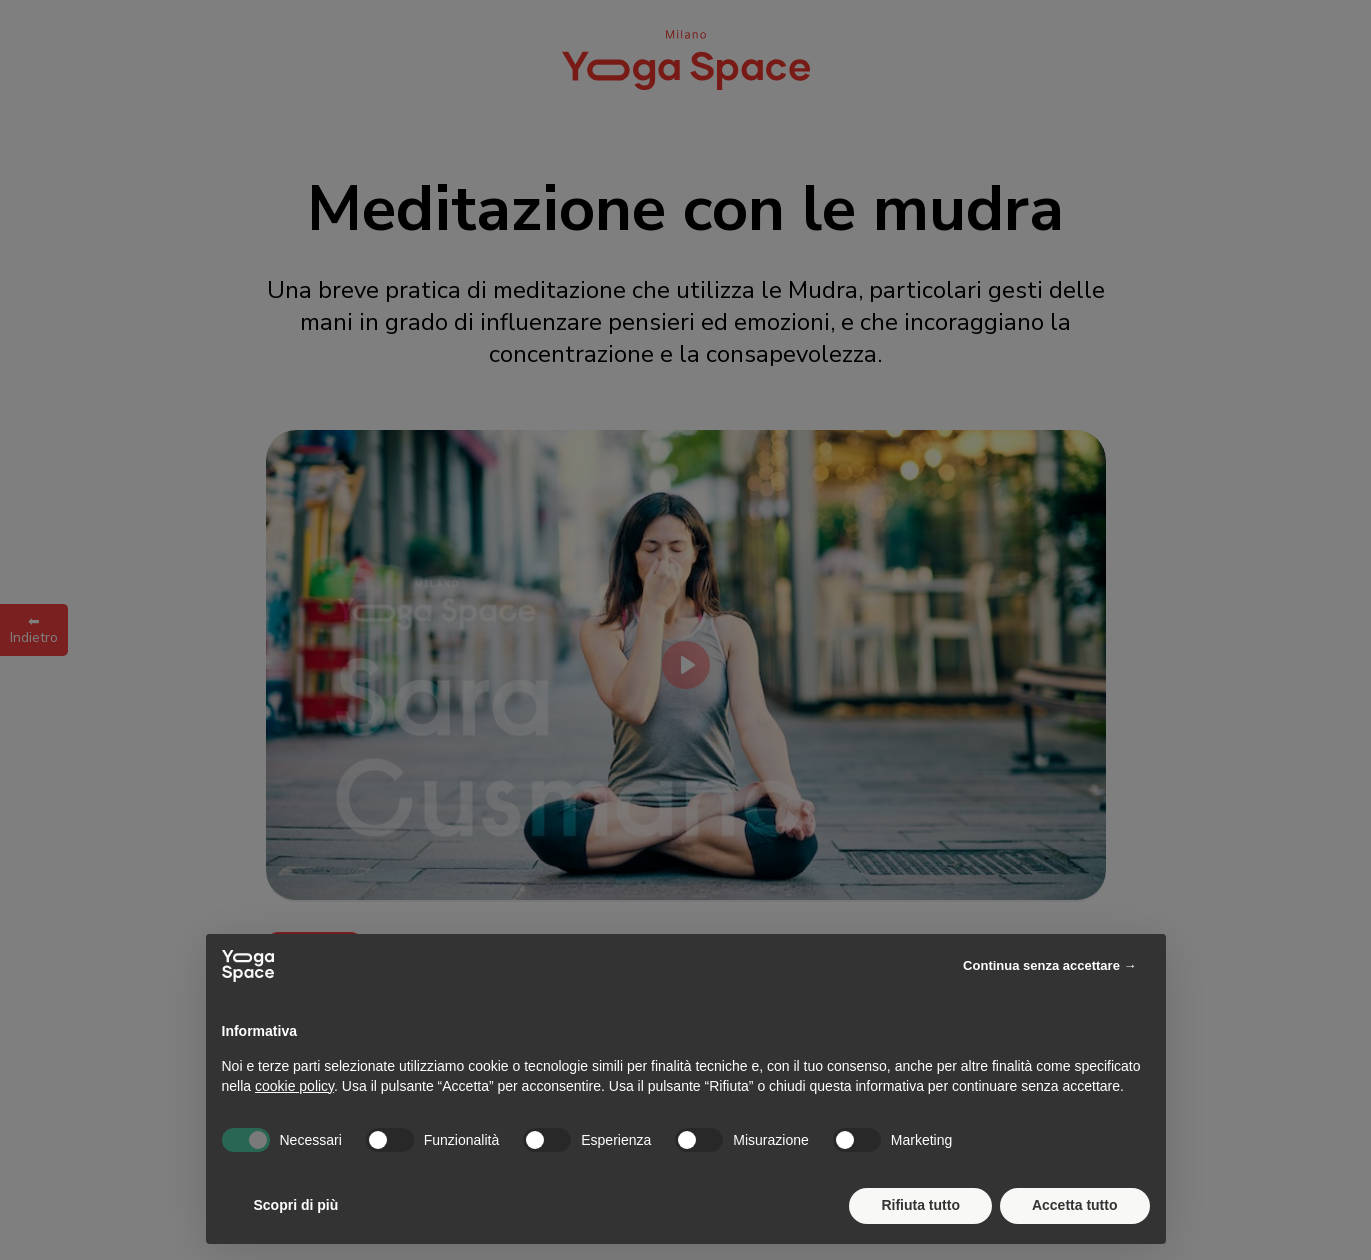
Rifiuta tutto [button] (920, 1205)
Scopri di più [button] (296, 1205)
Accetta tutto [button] (1075, 1205)
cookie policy (294, 1086)
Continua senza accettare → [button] (1049, 965)
